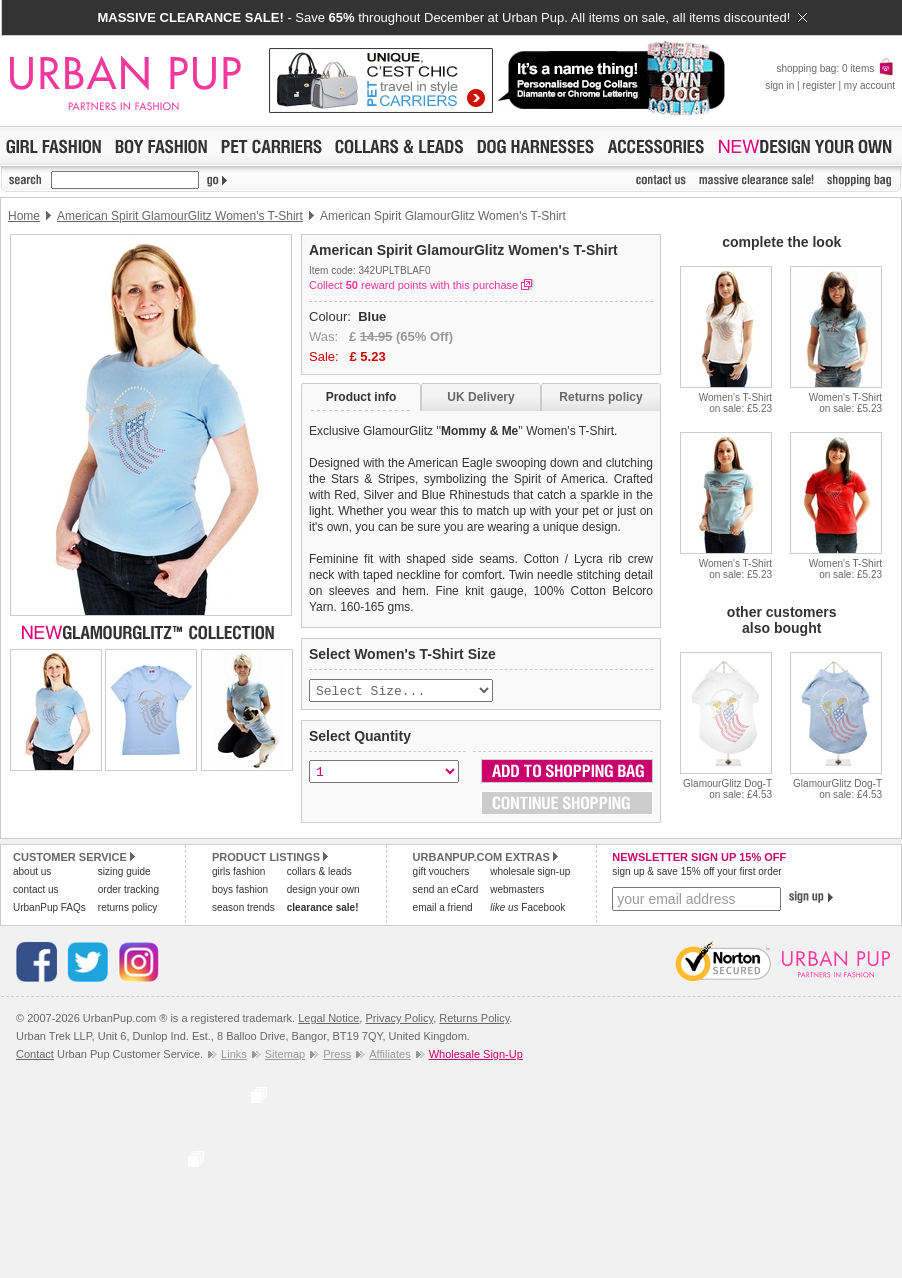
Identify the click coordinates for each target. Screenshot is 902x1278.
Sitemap (285, 1056)
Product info (361, 397)
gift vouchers (441, 873)
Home (24, 216)
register (818, 85)
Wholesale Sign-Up (476, 1056)
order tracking (128, 891)
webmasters (517, 891)
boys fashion (240, 891)
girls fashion (238, 873)
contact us (36, 891)
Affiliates (389, 1056)
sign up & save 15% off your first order (696, 873)
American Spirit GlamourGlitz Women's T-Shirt (180, 216)
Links (234, 1056)
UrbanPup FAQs (49, 909)
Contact (35, 1056)
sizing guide (124, 873)
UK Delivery (480, 397)
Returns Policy (474, 1020)
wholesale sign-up (530, 873)
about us (32, 873)
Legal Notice (328, 1020)
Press (337, 1056)
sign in (779, 85)
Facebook (527, 909)
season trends (243, 909)
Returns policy (600, 397)
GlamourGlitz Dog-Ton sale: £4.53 (727, 789)
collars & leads (319, 873)
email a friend (443, 909)
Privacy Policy (399, 1020)
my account (869, 85)
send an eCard (446, 891)
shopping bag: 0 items (835, 68)
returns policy (127, 909)
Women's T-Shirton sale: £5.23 (735, 403)
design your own (323, 891)
